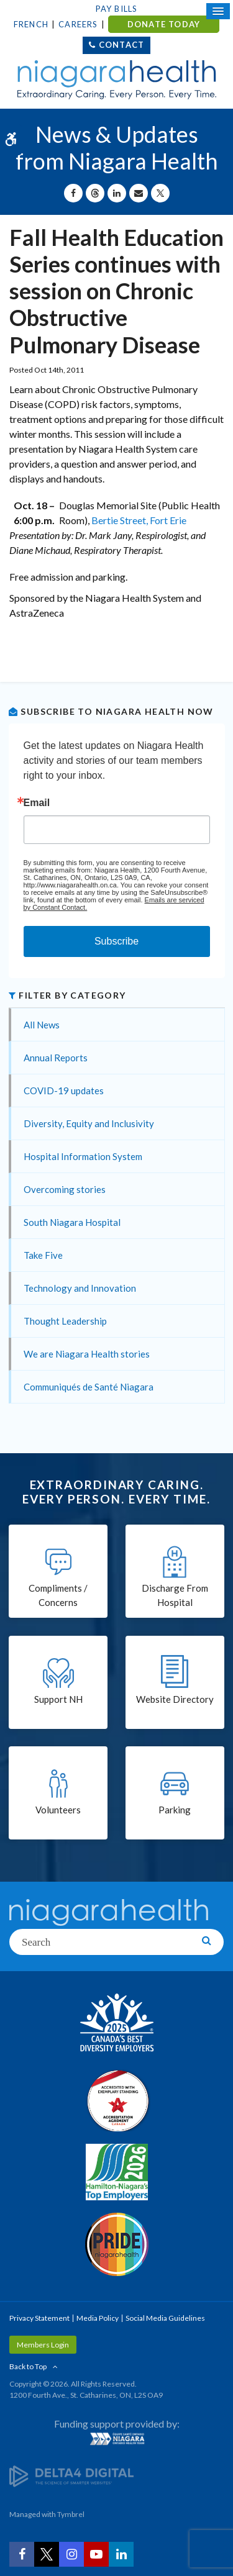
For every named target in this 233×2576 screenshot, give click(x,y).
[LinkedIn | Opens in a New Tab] (121, 2554)
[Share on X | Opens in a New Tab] (160, 193)
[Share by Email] (138, 193)
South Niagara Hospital (72, 1222)
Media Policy (97, 2318)
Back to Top (28, 2366)
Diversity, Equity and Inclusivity (89, 1123)
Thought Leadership (65, 1321)
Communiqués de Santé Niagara (88, 1386)
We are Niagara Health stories (87, 1353)
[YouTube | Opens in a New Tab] (96, 2554)
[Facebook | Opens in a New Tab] (21, 2554)
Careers (78, 24)
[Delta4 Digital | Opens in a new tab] (71, 2475)
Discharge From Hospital (175, 1595)
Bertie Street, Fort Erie (138, 520)
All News (42, 1024)
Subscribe (116, 941)
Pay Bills (117, 9)
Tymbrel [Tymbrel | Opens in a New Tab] (71, 2514)
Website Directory (175, 1699)
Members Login (43, 2344)
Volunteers (58, 1809)
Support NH (58, 1699)
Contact (121, 45)
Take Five (43, 1255)
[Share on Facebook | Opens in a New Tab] (73, 193)
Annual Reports (56, 1057)
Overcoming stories (65, 1189)
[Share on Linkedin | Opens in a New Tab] (116, 193)
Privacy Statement (39, 2318)
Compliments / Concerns (58, 1595)
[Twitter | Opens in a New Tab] (46, 2554)
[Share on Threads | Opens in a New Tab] (95, 193)
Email (37, 803)
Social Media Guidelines (165, 2318)
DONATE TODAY (163, 24)
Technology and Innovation (80, 1288)
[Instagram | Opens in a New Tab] (71, 2554)
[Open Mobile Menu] (218, 11)
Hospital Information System (83, 1156)
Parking (174, 1809)
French (31, 24)
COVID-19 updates (64, 1090)
